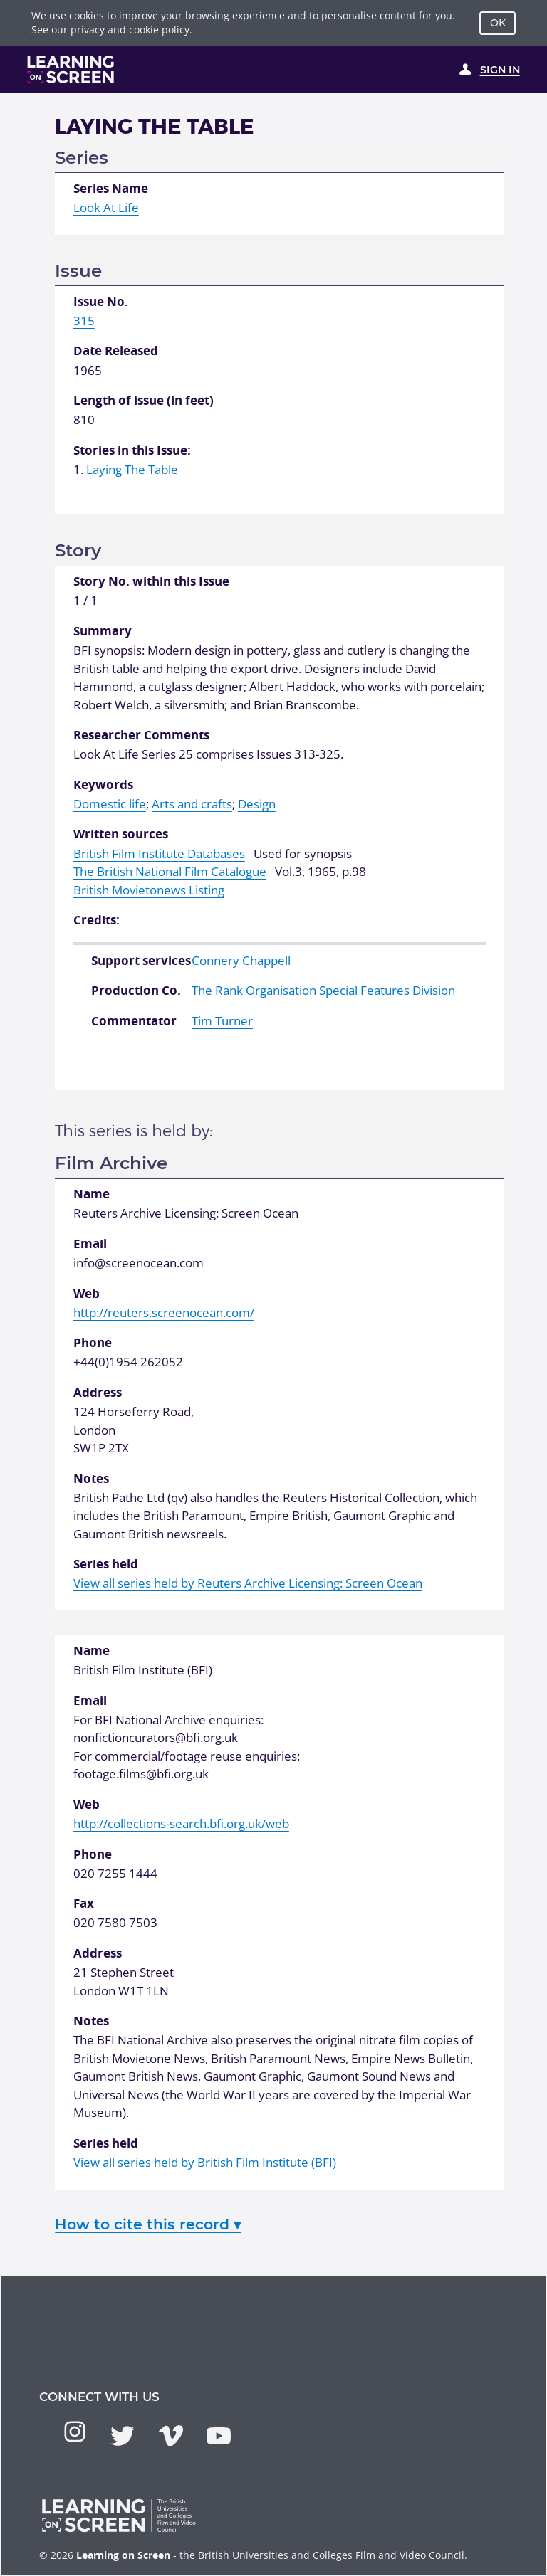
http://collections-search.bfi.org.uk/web (181, 1823)
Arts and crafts (192, 804)
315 (84, 320)
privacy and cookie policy (130, 29)
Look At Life (106, 207)
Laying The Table (132, 469)
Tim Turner (222, 1021)
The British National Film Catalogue (169, 871)
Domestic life (109, 804)
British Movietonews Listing (148, 890)
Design (257, 804)
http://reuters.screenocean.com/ (163, 1312)
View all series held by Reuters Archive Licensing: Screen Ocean (247, 1583)
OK (498, 22)
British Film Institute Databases (159, 853)
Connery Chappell (241, 960)
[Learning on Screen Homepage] (71, 69)
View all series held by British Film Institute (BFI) (204, 2162)
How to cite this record (148, 2224)
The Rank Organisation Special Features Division (323, 990)
